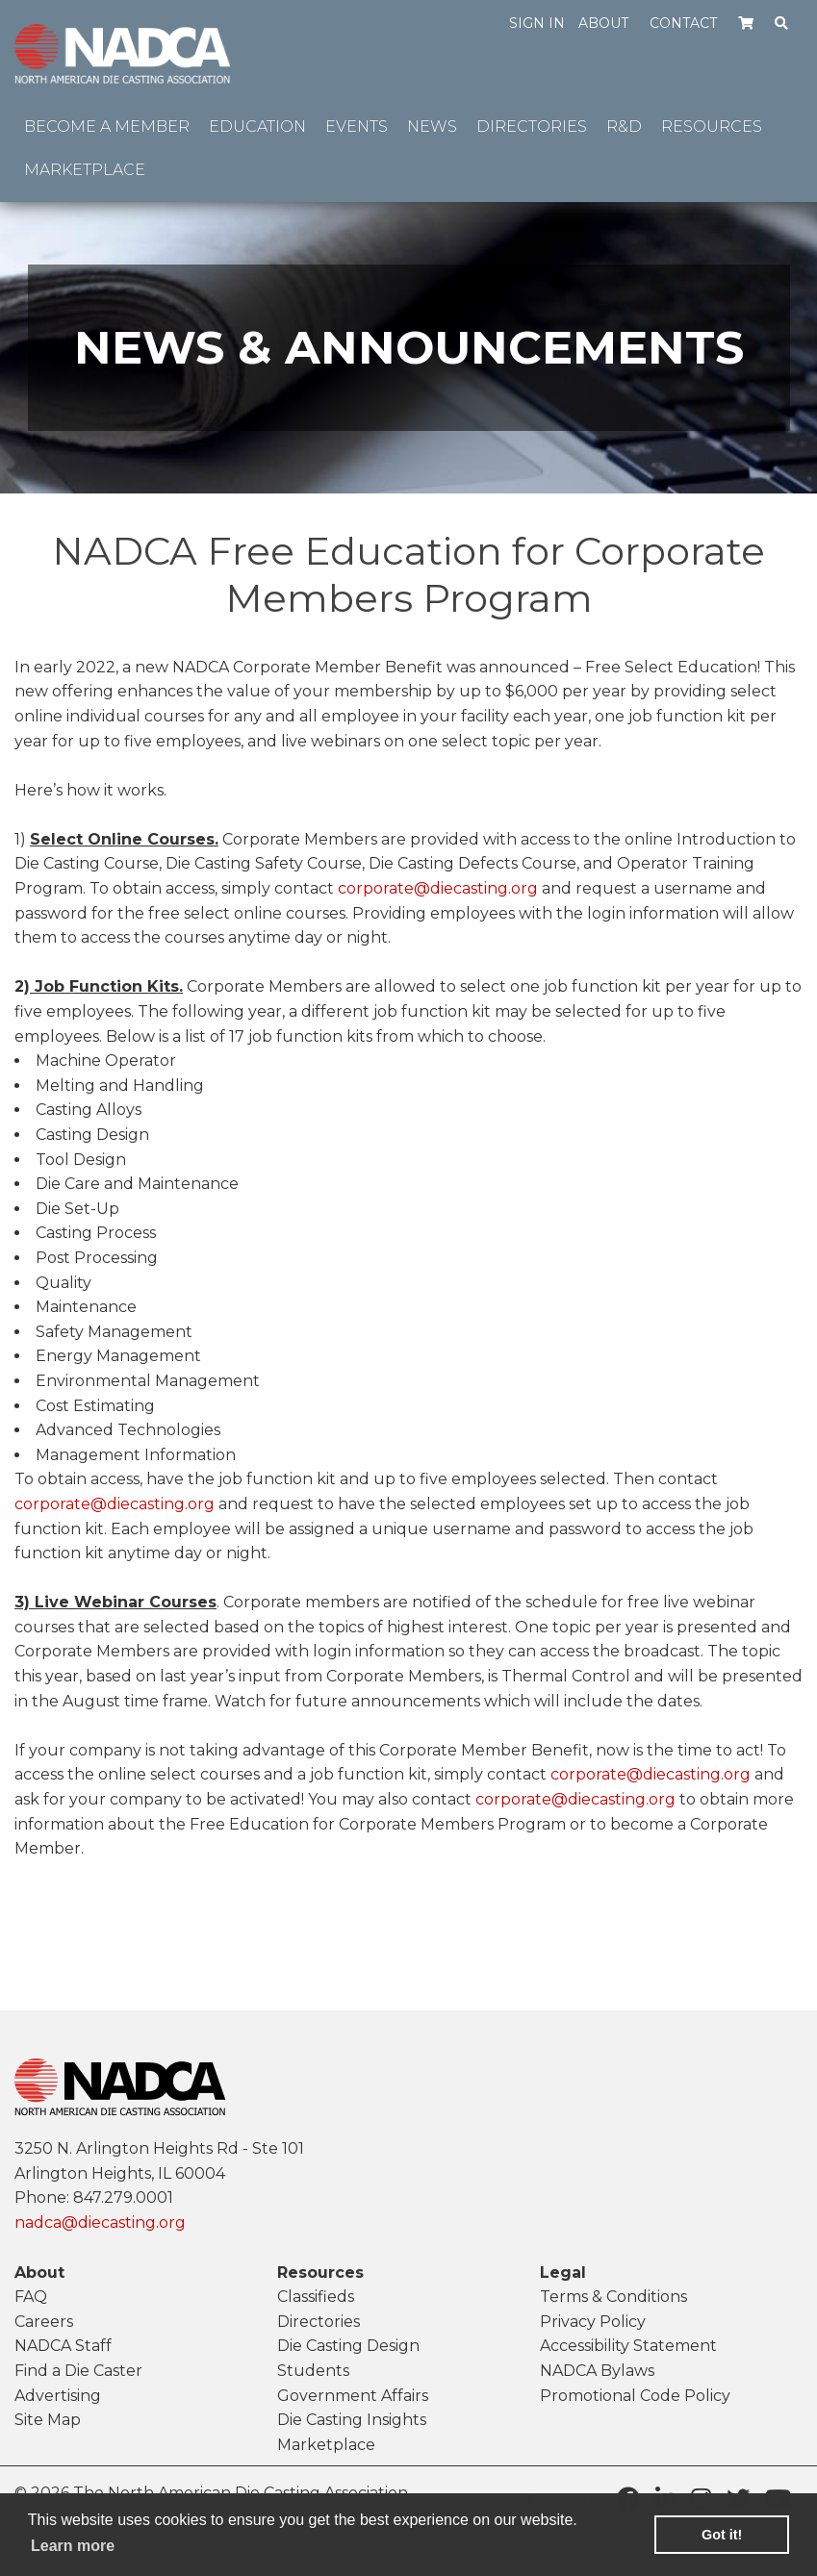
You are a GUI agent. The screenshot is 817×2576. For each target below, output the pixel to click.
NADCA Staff (63, 2345)
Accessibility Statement (628, 2345)
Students (313, 2370)
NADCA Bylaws (597, 2370)
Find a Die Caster (78, 2370)
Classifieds (315, 2296)
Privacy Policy (593, 2321)
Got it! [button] (722, 2534)
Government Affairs (352, 2396)
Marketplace (326, 2445)
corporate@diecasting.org (438, 888)
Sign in (537, 23)
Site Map (47, 2420)
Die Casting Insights (351, 2420)
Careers (43, 2321)
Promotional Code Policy (635, 2396)
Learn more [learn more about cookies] (73, 2546)
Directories (318, 2321)
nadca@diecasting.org (100, 2222)
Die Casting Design (348, 2345)
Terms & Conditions (613, 2296)
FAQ (30, 2296)
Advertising (57, 2396)
